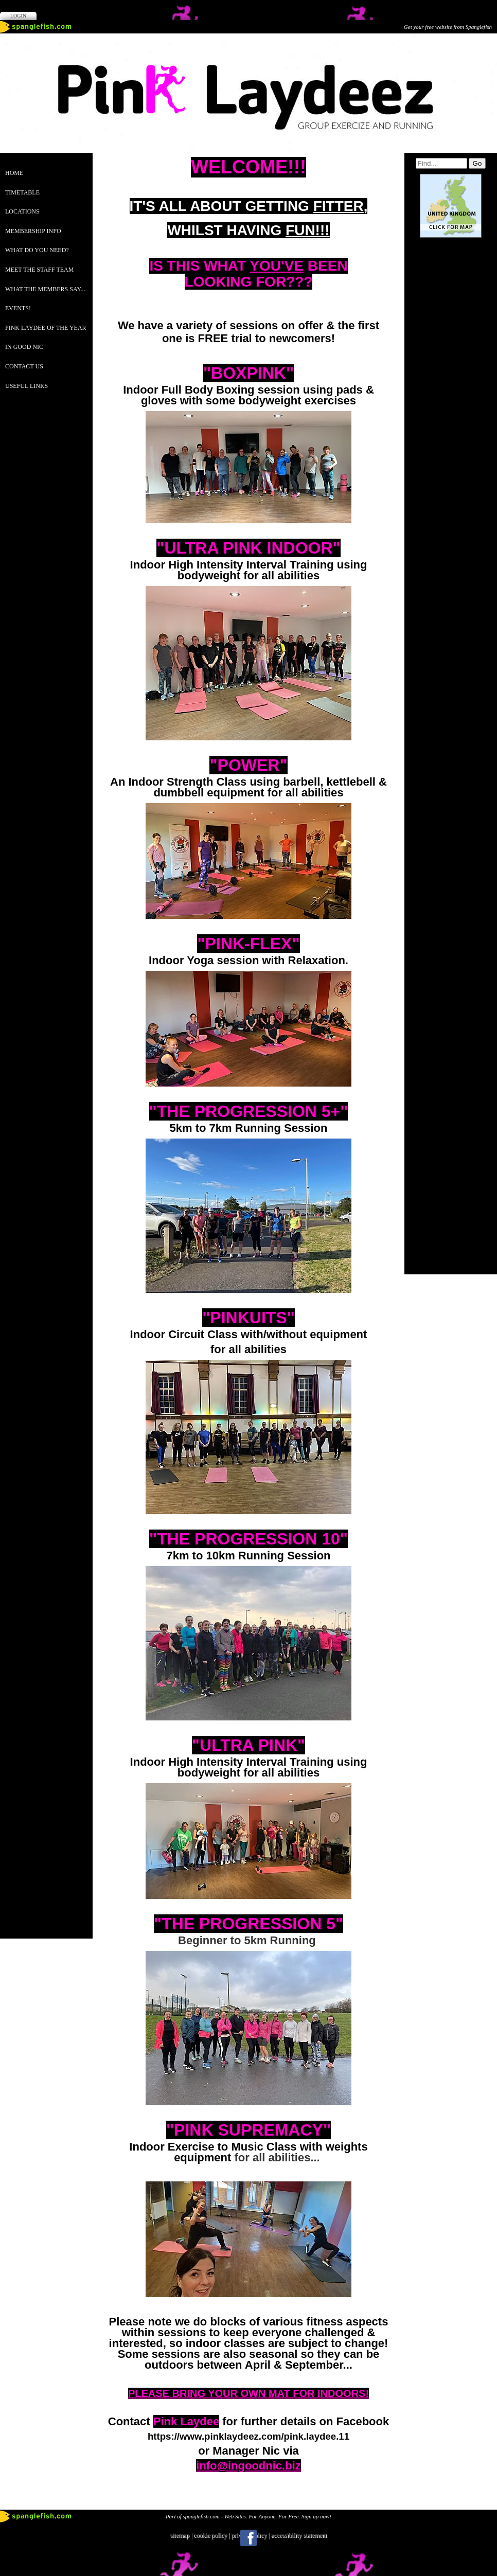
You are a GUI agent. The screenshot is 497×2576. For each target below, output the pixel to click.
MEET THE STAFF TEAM (39, 269)
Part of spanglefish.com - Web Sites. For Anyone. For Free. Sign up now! (248, 2516)
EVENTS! (18, 308)
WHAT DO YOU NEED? (37, 250)
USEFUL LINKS (26, 385)
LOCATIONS (22, 211)
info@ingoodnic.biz (248, 2465)
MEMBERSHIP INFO (33, 231)
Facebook (248, 2538)
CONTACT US (24, 366)
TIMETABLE (22, 192)
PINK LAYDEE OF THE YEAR (45, 327)
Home (14, 172)
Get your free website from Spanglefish (448, 27)
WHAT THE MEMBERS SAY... (45, 289)
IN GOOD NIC (24, 346)
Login (18, 16)
